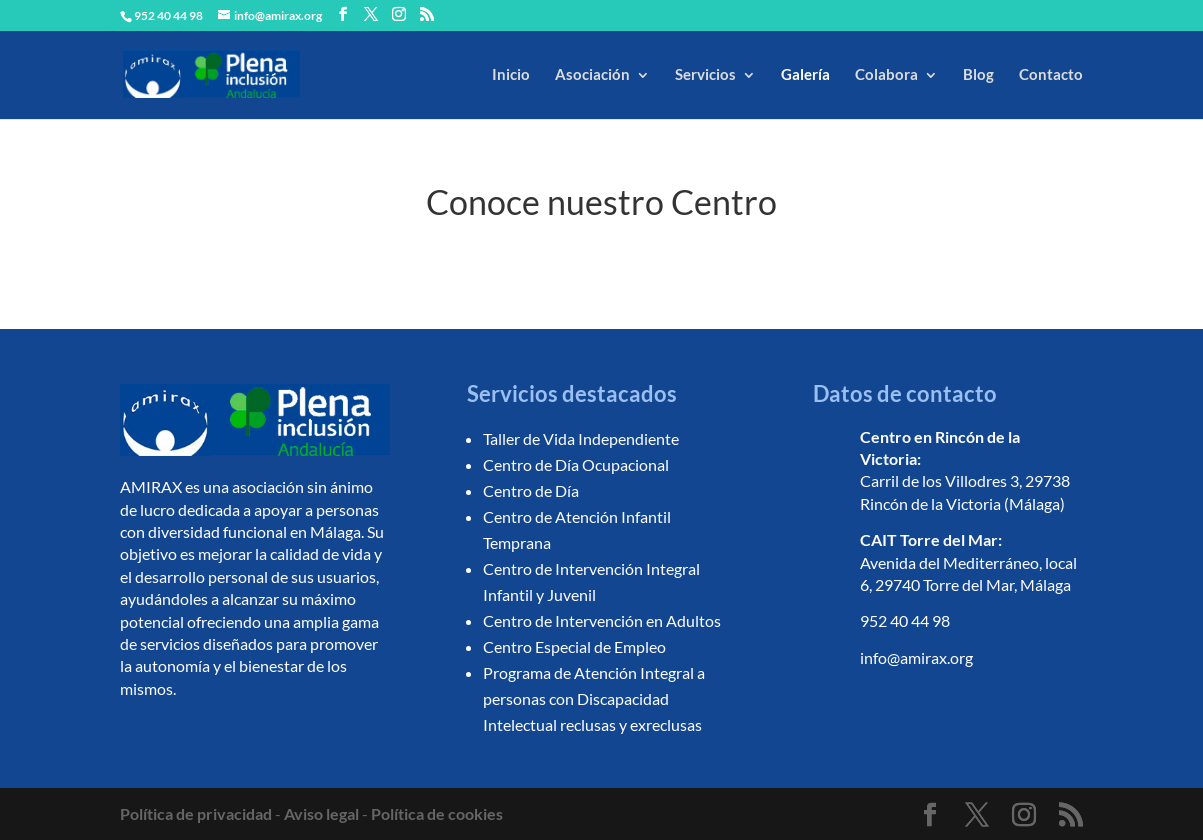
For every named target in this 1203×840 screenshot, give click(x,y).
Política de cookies (437, 813)
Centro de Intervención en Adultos (602, 620)
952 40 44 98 (905, 620)
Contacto (1051, 74)
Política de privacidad (196, 813)
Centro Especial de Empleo (574, 646)
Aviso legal (321, 813)
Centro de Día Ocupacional (576, 464)
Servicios (705, 74)
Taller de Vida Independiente (581, 438)
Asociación (592, 74)
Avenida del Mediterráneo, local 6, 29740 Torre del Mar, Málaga (968, 562)
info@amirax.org (916, 657)
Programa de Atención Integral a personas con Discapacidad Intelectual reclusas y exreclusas (594, 698)
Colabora (886, 74)
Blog (978, 74)
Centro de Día (531, 490)
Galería (805, 74)
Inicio (511, 74)
